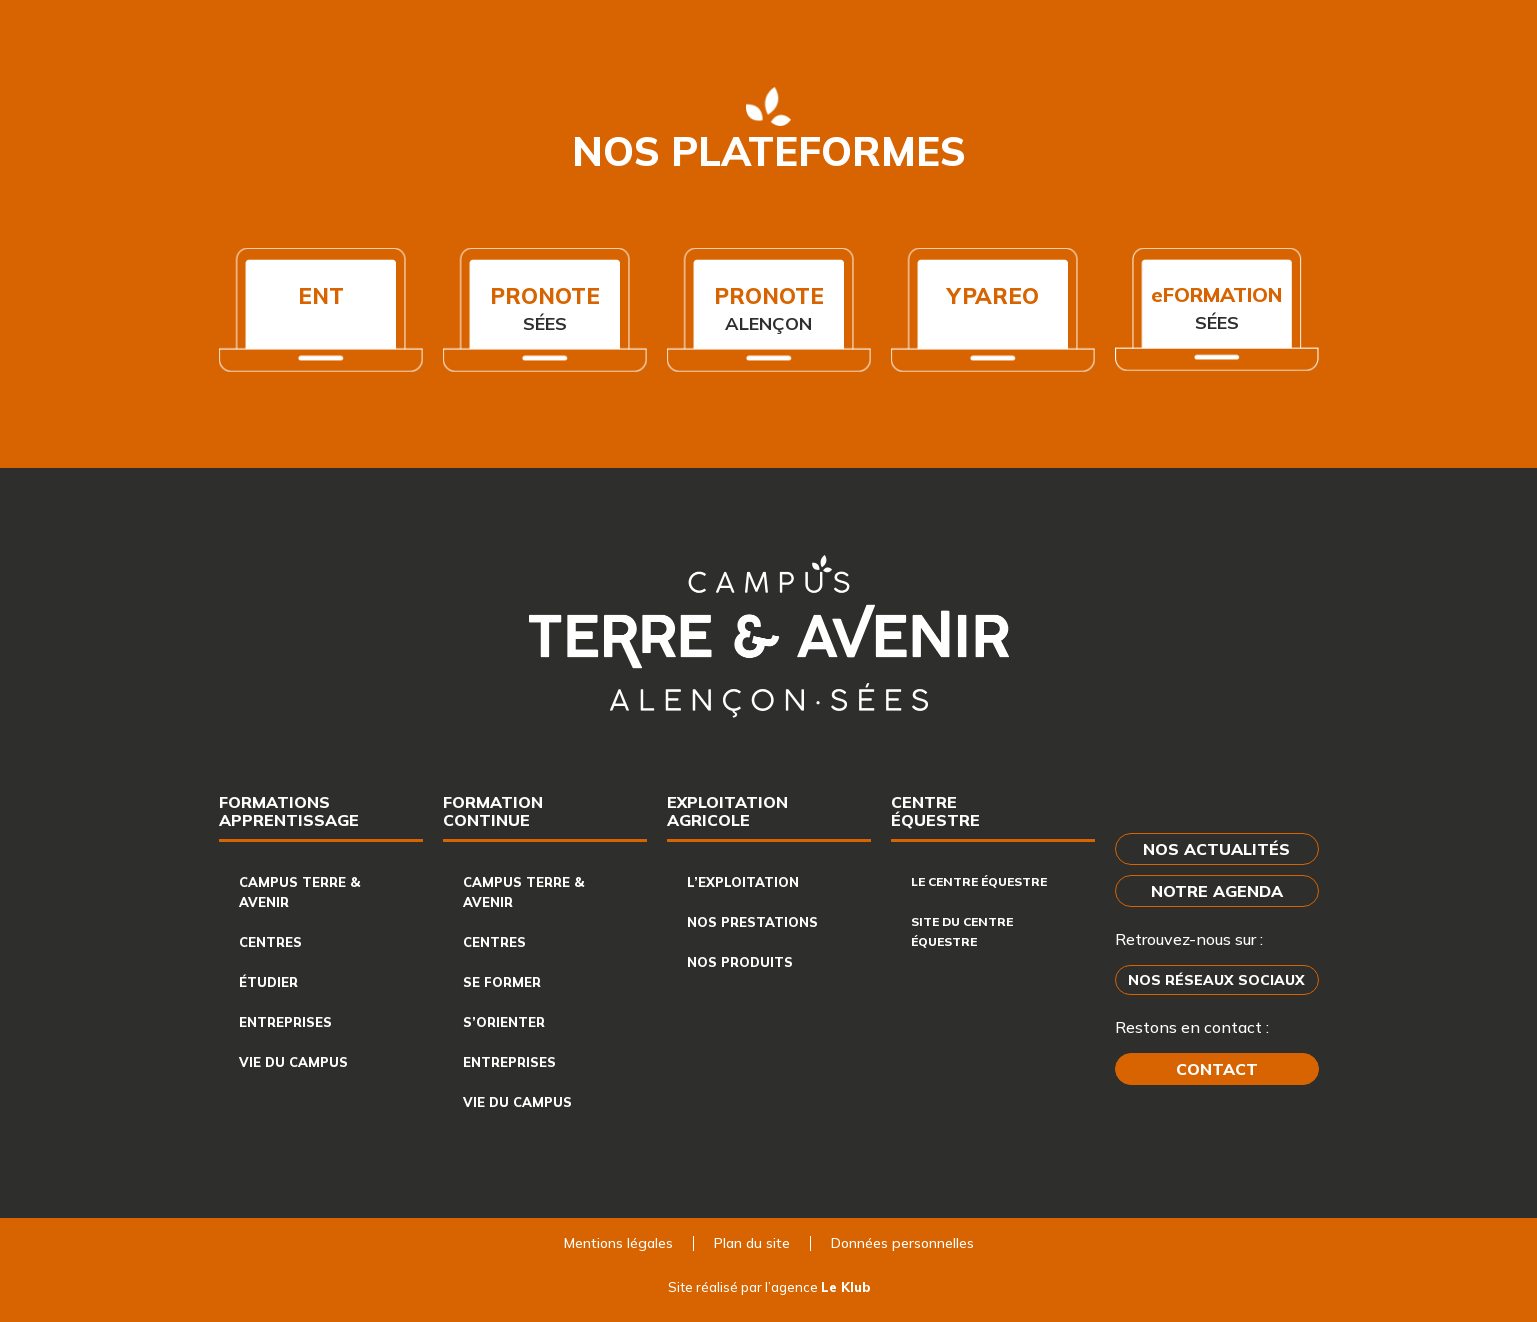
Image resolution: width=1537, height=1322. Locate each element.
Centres (270, 942)
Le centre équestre (979, 881)
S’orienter (504, 1022)
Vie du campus (293, 1062)
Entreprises (285, 1022)
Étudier (268, 982)
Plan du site (752, 1243)
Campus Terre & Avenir (299, 892)
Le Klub (845, 1287)
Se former (502, 982)
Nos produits (740, 962)
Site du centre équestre (962, 931)
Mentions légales (618, 1243)
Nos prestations (752, 922)
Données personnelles (902, 1243)
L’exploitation (743, 882)
